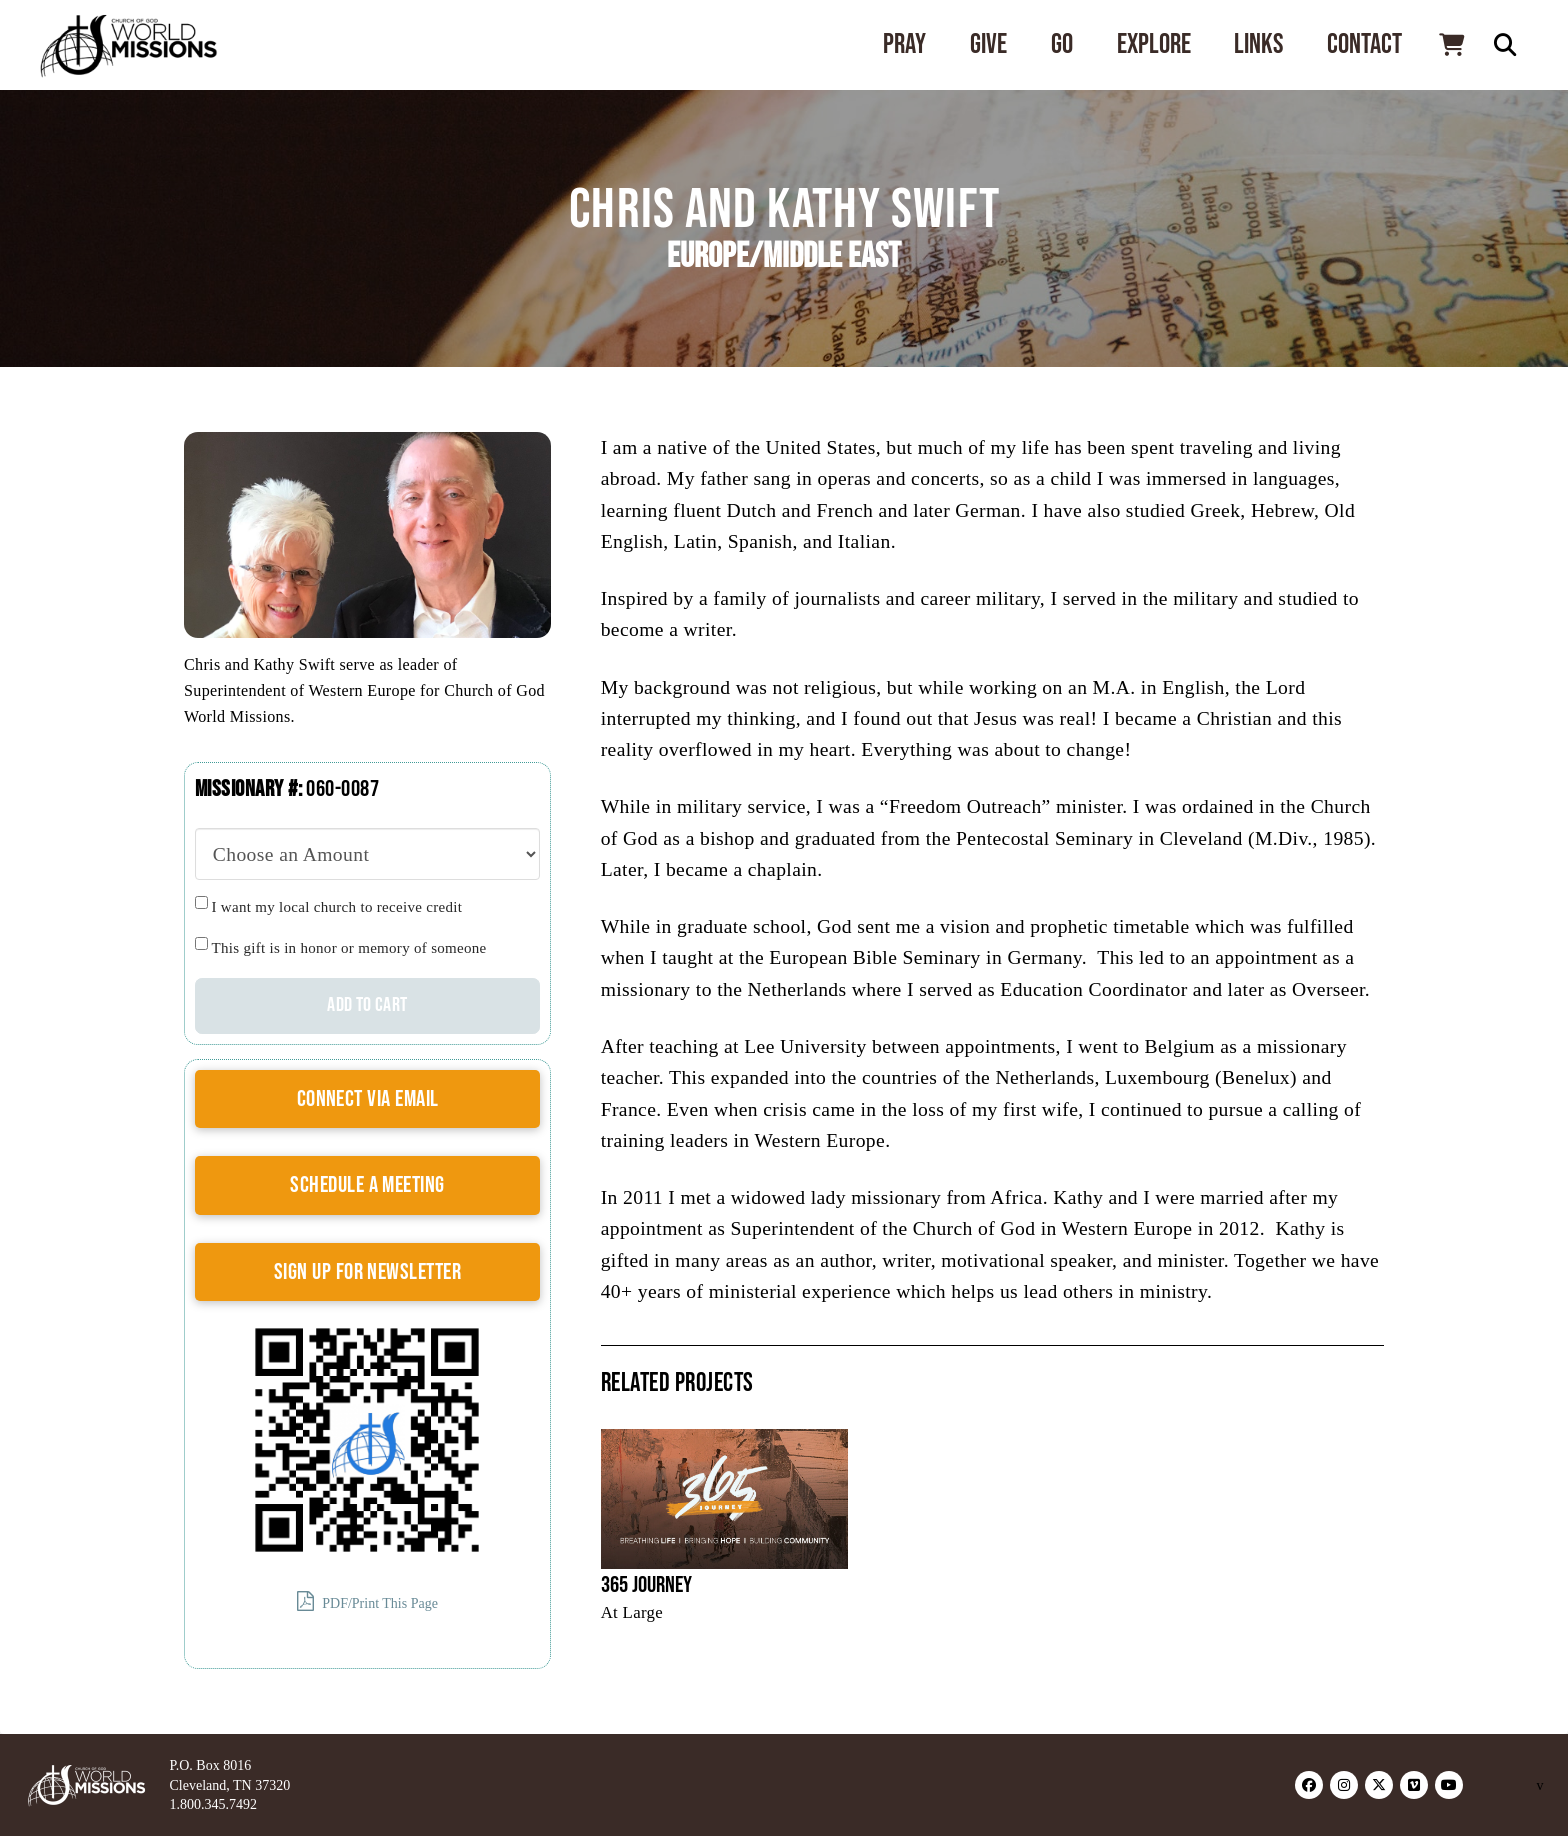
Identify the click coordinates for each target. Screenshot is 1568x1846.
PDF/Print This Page (367, 1601)
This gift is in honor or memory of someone (349, 948)
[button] (1451, 45)
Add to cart (367, 1005)
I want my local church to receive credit (337, 907)
